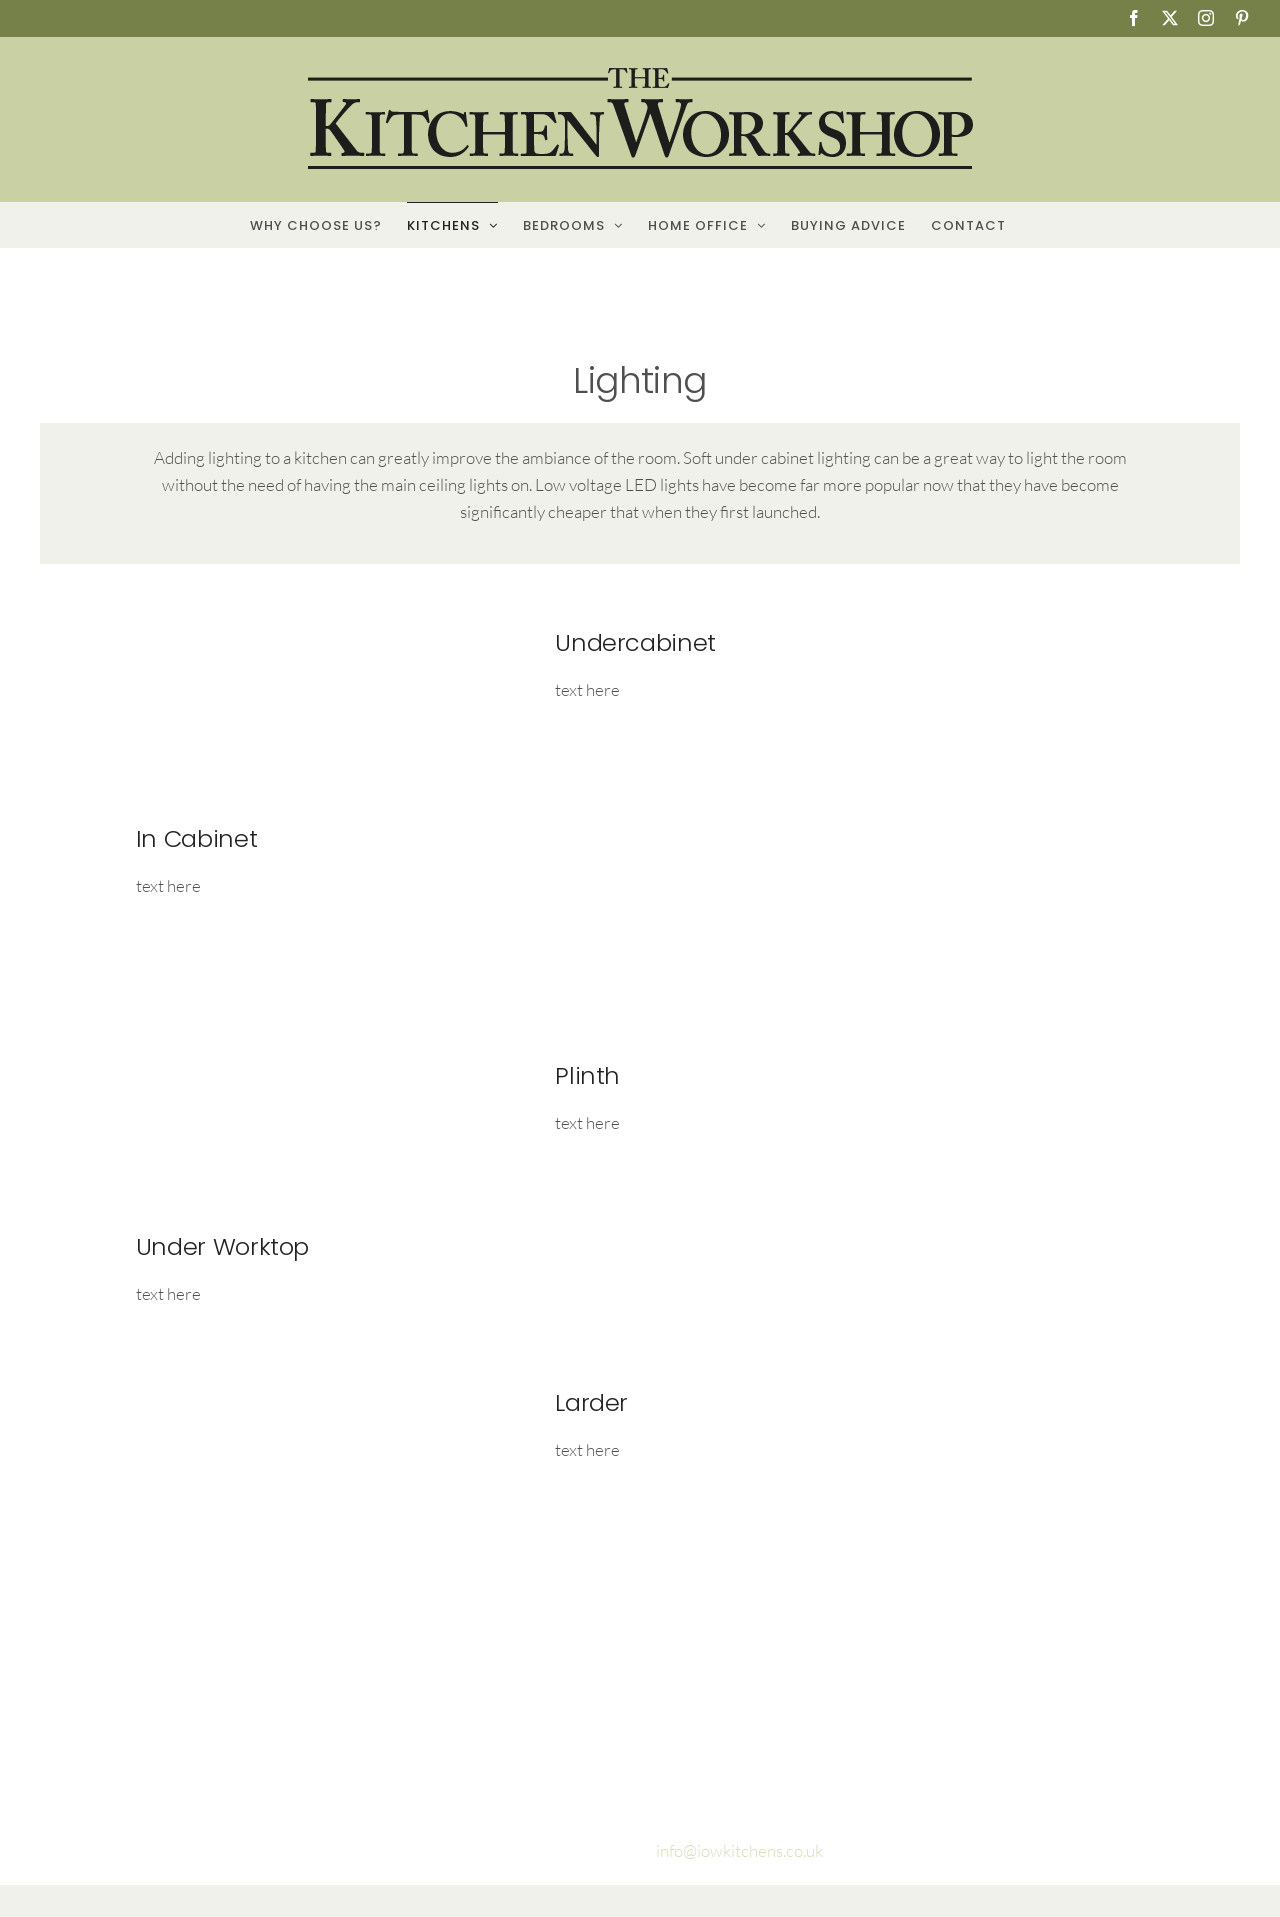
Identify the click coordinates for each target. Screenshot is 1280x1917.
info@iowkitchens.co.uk (738, 1850)
